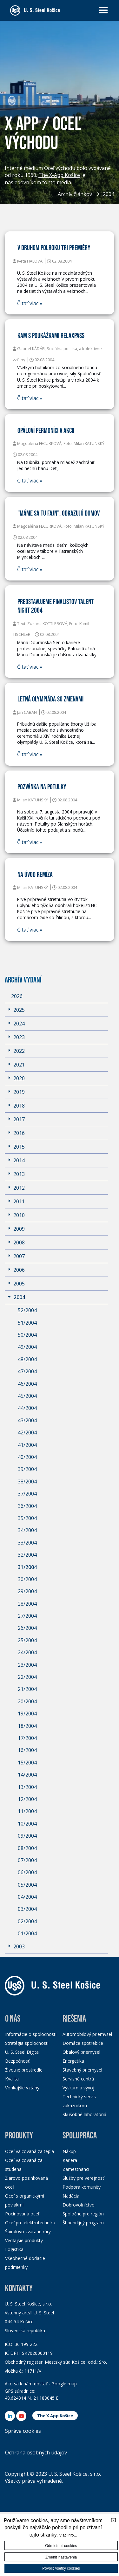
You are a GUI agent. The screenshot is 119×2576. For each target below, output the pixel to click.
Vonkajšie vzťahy (22, 2088)
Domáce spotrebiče (83, 2043)
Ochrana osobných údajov (36, 2452)
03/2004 (27, 1908)
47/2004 (27, 1371)
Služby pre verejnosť (83, 2178)
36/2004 (27, 1506)
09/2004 (27, 1835)
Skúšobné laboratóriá (84, 2114)
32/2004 (27, 1554)
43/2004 (27, 1420)
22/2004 (27, 1676)
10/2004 (27, 1823)
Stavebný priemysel (82, 2070)
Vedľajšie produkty (24, 2240)
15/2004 (27, 1762)
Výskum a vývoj (78, 2088)
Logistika (14, 2249)
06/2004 (27, 1872)
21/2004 (27, 1689)
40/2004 (27, 1456)
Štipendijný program (83, 2223)
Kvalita (12, 2079)
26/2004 (27, 1627)
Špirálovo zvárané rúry (28, 2231)
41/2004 (27, 1444)
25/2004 (27, 1640)
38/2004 (27, 1481)
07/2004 (27, 1860)
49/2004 (27, 1346)
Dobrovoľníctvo (79, 2205)
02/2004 (27, 1921)
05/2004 (27, 1884)
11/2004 (27, 1811)
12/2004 (27, 1799)
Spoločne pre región (83, 2214)
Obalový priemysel (81, 2052)
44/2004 (27, 1407)
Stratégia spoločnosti (27, 2043)
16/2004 (27, 1750)
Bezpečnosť (17, 2061)
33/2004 (27, 1542)
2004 (108, 194)
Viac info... (68, 2535)
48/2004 (27, 1359)
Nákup (69, 2151)
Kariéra (70, 2160)
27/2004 (27, 1615)
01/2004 (27, 1933)
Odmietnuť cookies (61, 2546)
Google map (64, 2384)
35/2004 (27, 1518)
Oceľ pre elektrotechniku (30, 2223)
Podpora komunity (82, 2187)
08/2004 (27, 1848)
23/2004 (27, 1664)
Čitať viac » (29, 303)
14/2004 (27, 1774)
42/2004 (27, 1432)
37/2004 (27, 1493)
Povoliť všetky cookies (61, 2568)
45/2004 (27, 1395)
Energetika (73, 2061)
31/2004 (27, 1567)
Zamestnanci (76, 2169)
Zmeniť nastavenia (61, 2557)
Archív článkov (75, 194)
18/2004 (27, 1725)
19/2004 (27, 1713)
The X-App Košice (59, 175)
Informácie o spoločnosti (30, 2034)
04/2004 (27, 1896)
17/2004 (27, 1738)
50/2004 (27, 1334)
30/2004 (27, 1579)
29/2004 (27, 1591)
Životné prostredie (24, 2070)
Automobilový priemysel (87, 2034)
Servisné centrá (78, 2079)
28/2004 (27, 1603)
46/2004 (27, 1383)
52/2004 (27, 1310)
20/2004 (27, 1701)
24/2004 (27, 1652)
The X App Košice (55, 2415)
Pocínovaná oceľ (22, 2214)
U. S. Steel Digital (22, 2052)
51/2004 (27, 1322)
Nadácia (71, 2196)
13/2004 (27, 1787)
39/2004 (27, 1469)
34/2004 (27, 1530)
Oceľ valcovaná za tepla (29, 2151)
